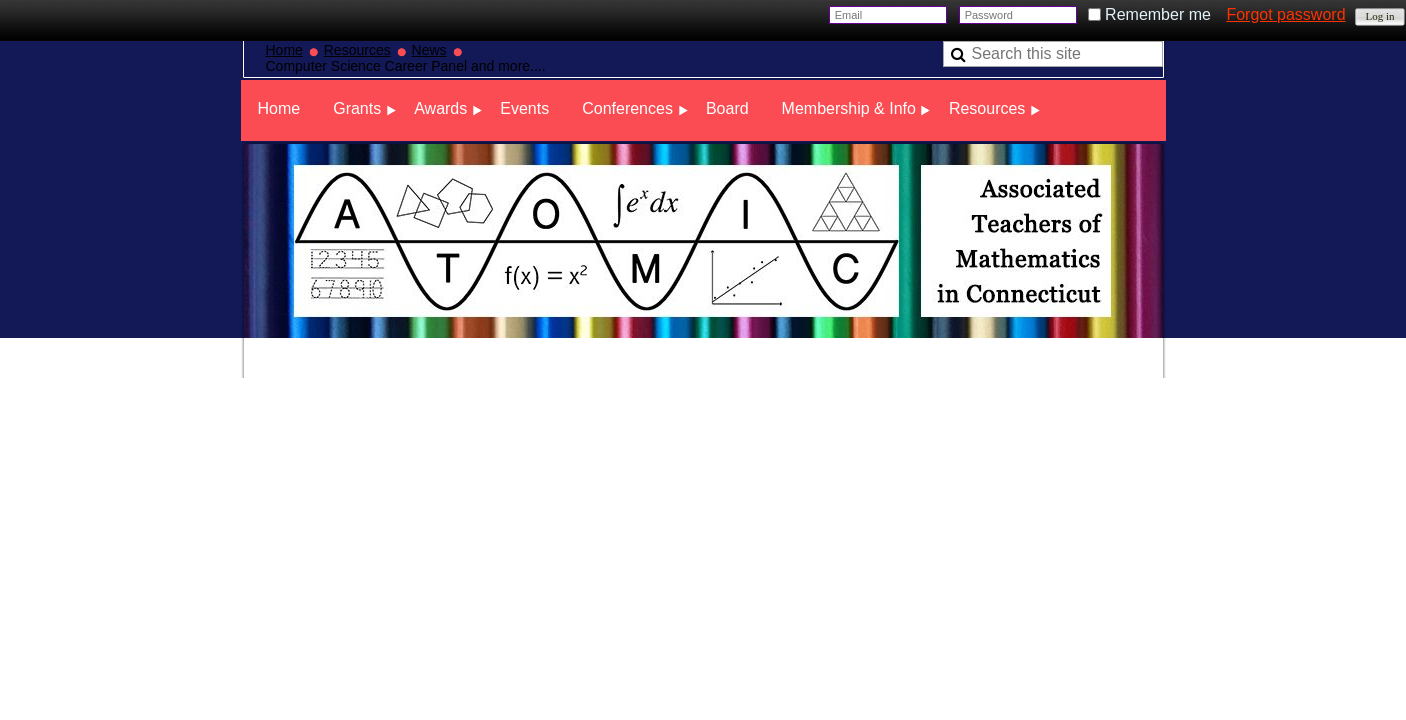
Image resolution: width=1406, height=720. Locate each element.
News (429, 50)
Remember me (1158, 14)
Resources (357, 50)
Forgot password (1285, 14)
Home (284, 50)
